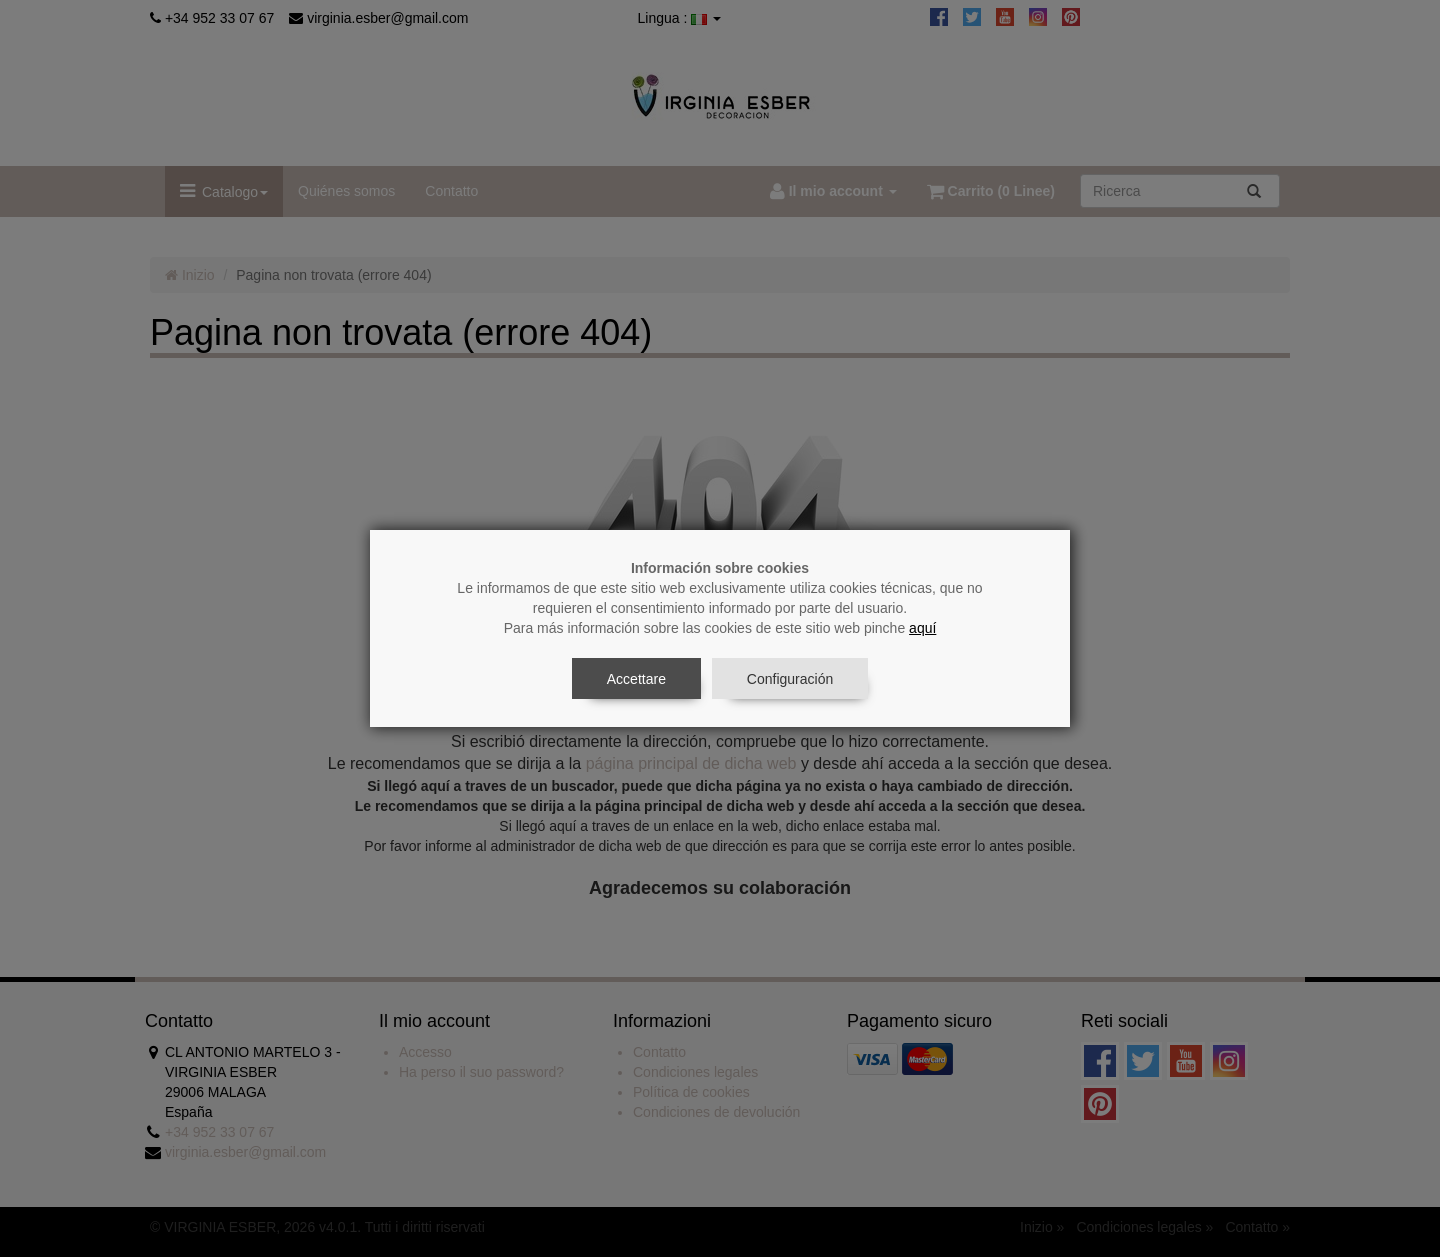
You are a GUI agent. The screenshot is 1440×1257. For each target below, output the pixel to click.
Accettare (636, 679)
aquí (922, 628)
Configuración (790, 679)
